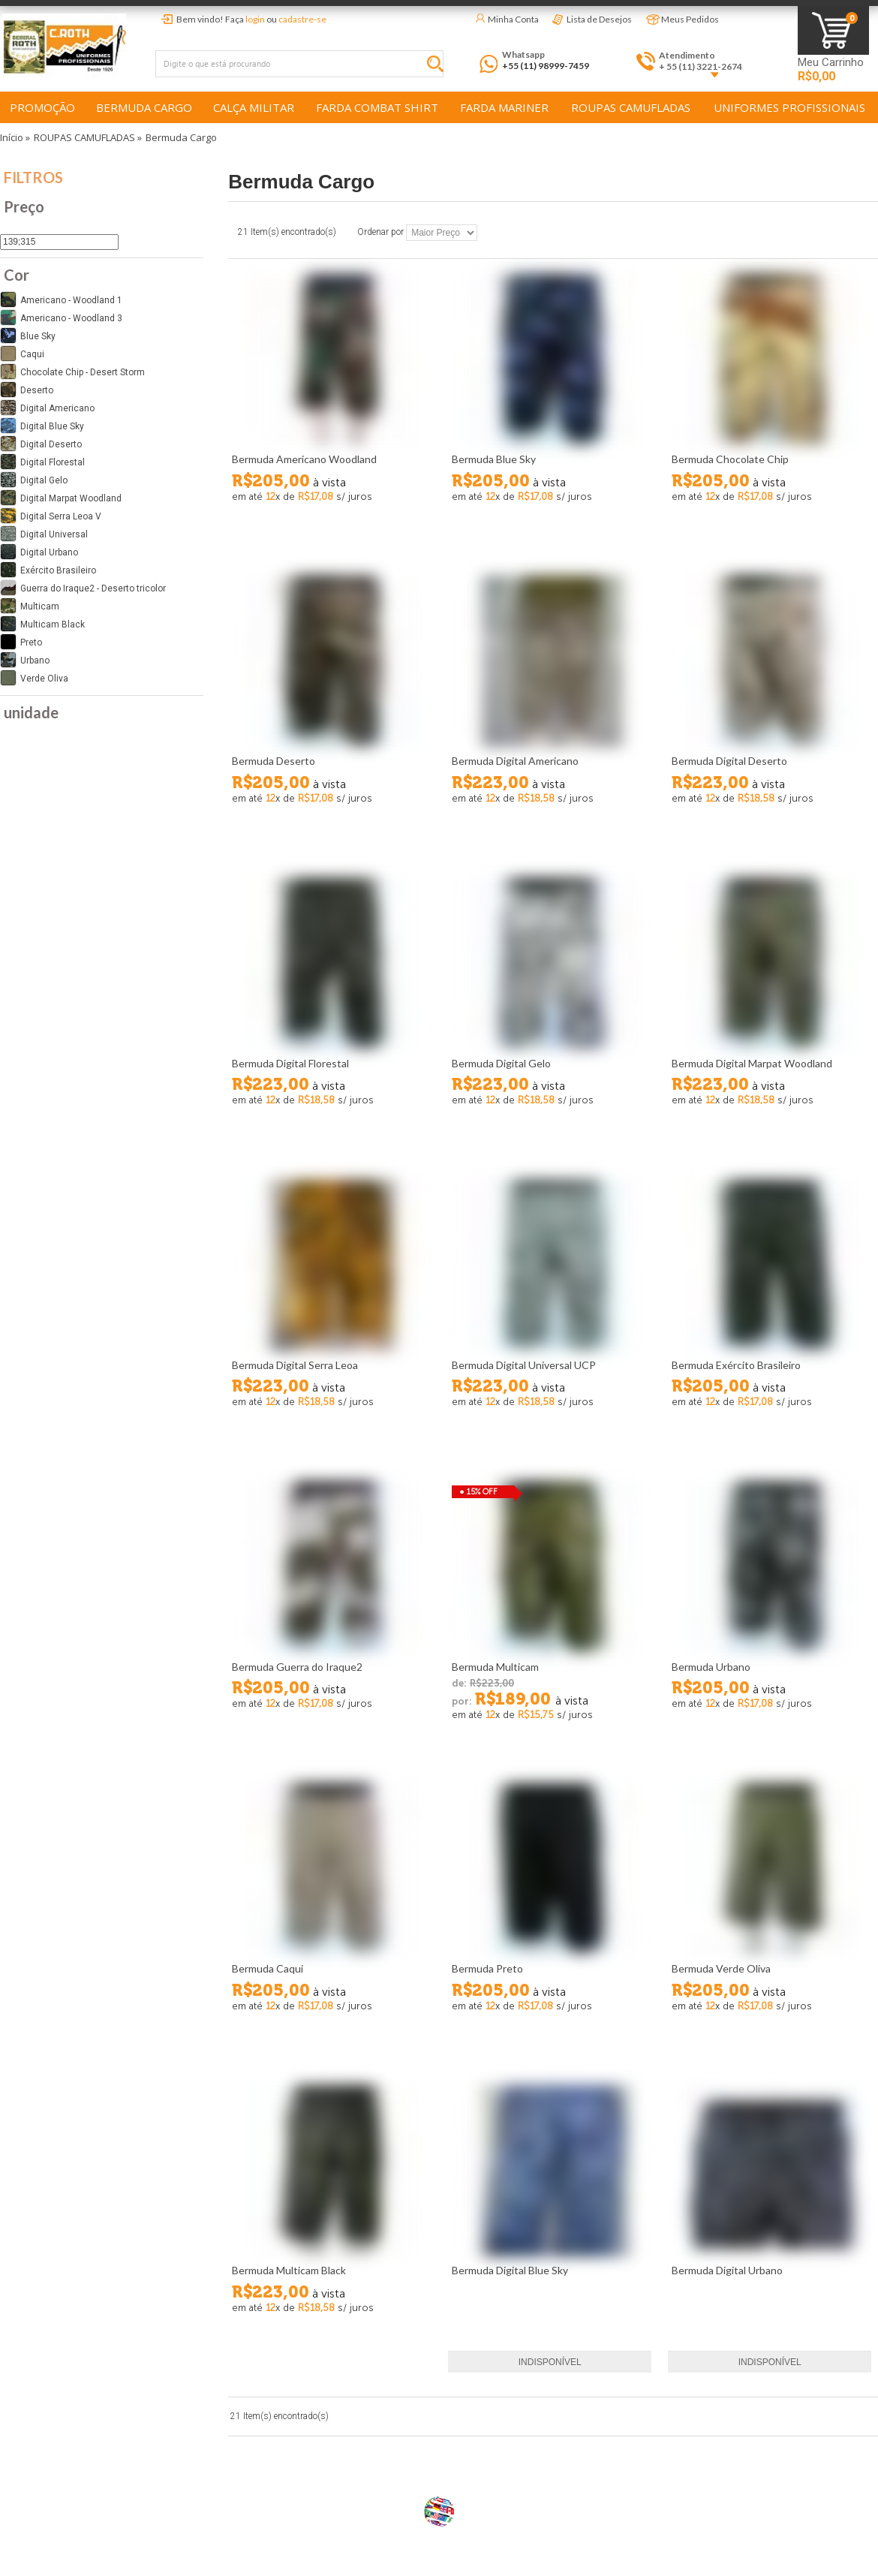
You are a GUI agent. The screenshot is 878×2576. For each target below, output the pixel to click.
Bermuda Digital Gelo (501, 1063)
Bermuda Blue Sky (494, 459)
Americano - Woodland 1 (61, 299)
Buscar (439, 66)
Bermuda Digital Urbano (727, 2270)
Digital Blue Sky (42, 425)
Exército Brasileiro (48, 569)
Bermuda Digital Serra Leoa (295, 1365)
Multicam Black (42, 623)
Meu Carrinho (831, 62)
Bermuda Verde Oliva (721, 1968)
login (255, 19)
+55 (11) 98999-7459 (545, 65)
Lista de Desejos (599, 19)
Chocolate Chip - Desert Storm (72, 371)
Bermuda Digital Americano (515, 760)
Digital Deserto (41, 443)
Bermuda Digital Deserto (729, 760)
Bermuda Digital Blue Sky (510, 2270)
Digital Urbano (39, 551)
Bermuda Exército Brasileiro (736, 1365)
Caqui (22, 353)
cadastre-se (302, 19)
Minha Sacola (833, 30)
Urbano (25, 660)
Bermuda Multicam (495, 1666)
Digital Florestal (42, 461)
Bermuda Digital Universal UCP (524, 1365)
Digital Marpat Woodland (61, 497)
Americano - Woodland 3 (61, 317)
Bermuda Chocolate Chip (730, 459)
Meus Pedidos (690, 19)
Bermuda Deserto (273, 760)
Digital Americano (47, 407)
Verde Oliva (34, 678)
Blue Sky (28, 335)
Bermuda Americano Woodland (304, 459)
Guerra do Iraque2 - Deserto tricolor (83, 587)
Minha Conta (513, 19)
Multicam (29, 605)
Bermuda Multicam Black (289, 2270)
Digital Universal (44, 533)
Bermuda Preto (487, 1968)
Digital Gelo (34, 479)
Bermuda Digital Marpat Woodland (752, 1063)
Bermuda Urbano (711, 1666)
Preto (21, 641)
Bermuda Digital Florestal (290, 1063)
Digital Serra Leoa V (50, 515)
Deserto (26, 389)
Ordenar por (380, 232)
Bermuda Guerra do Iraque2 (297, 1666)
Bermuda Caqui (267, 1968)
